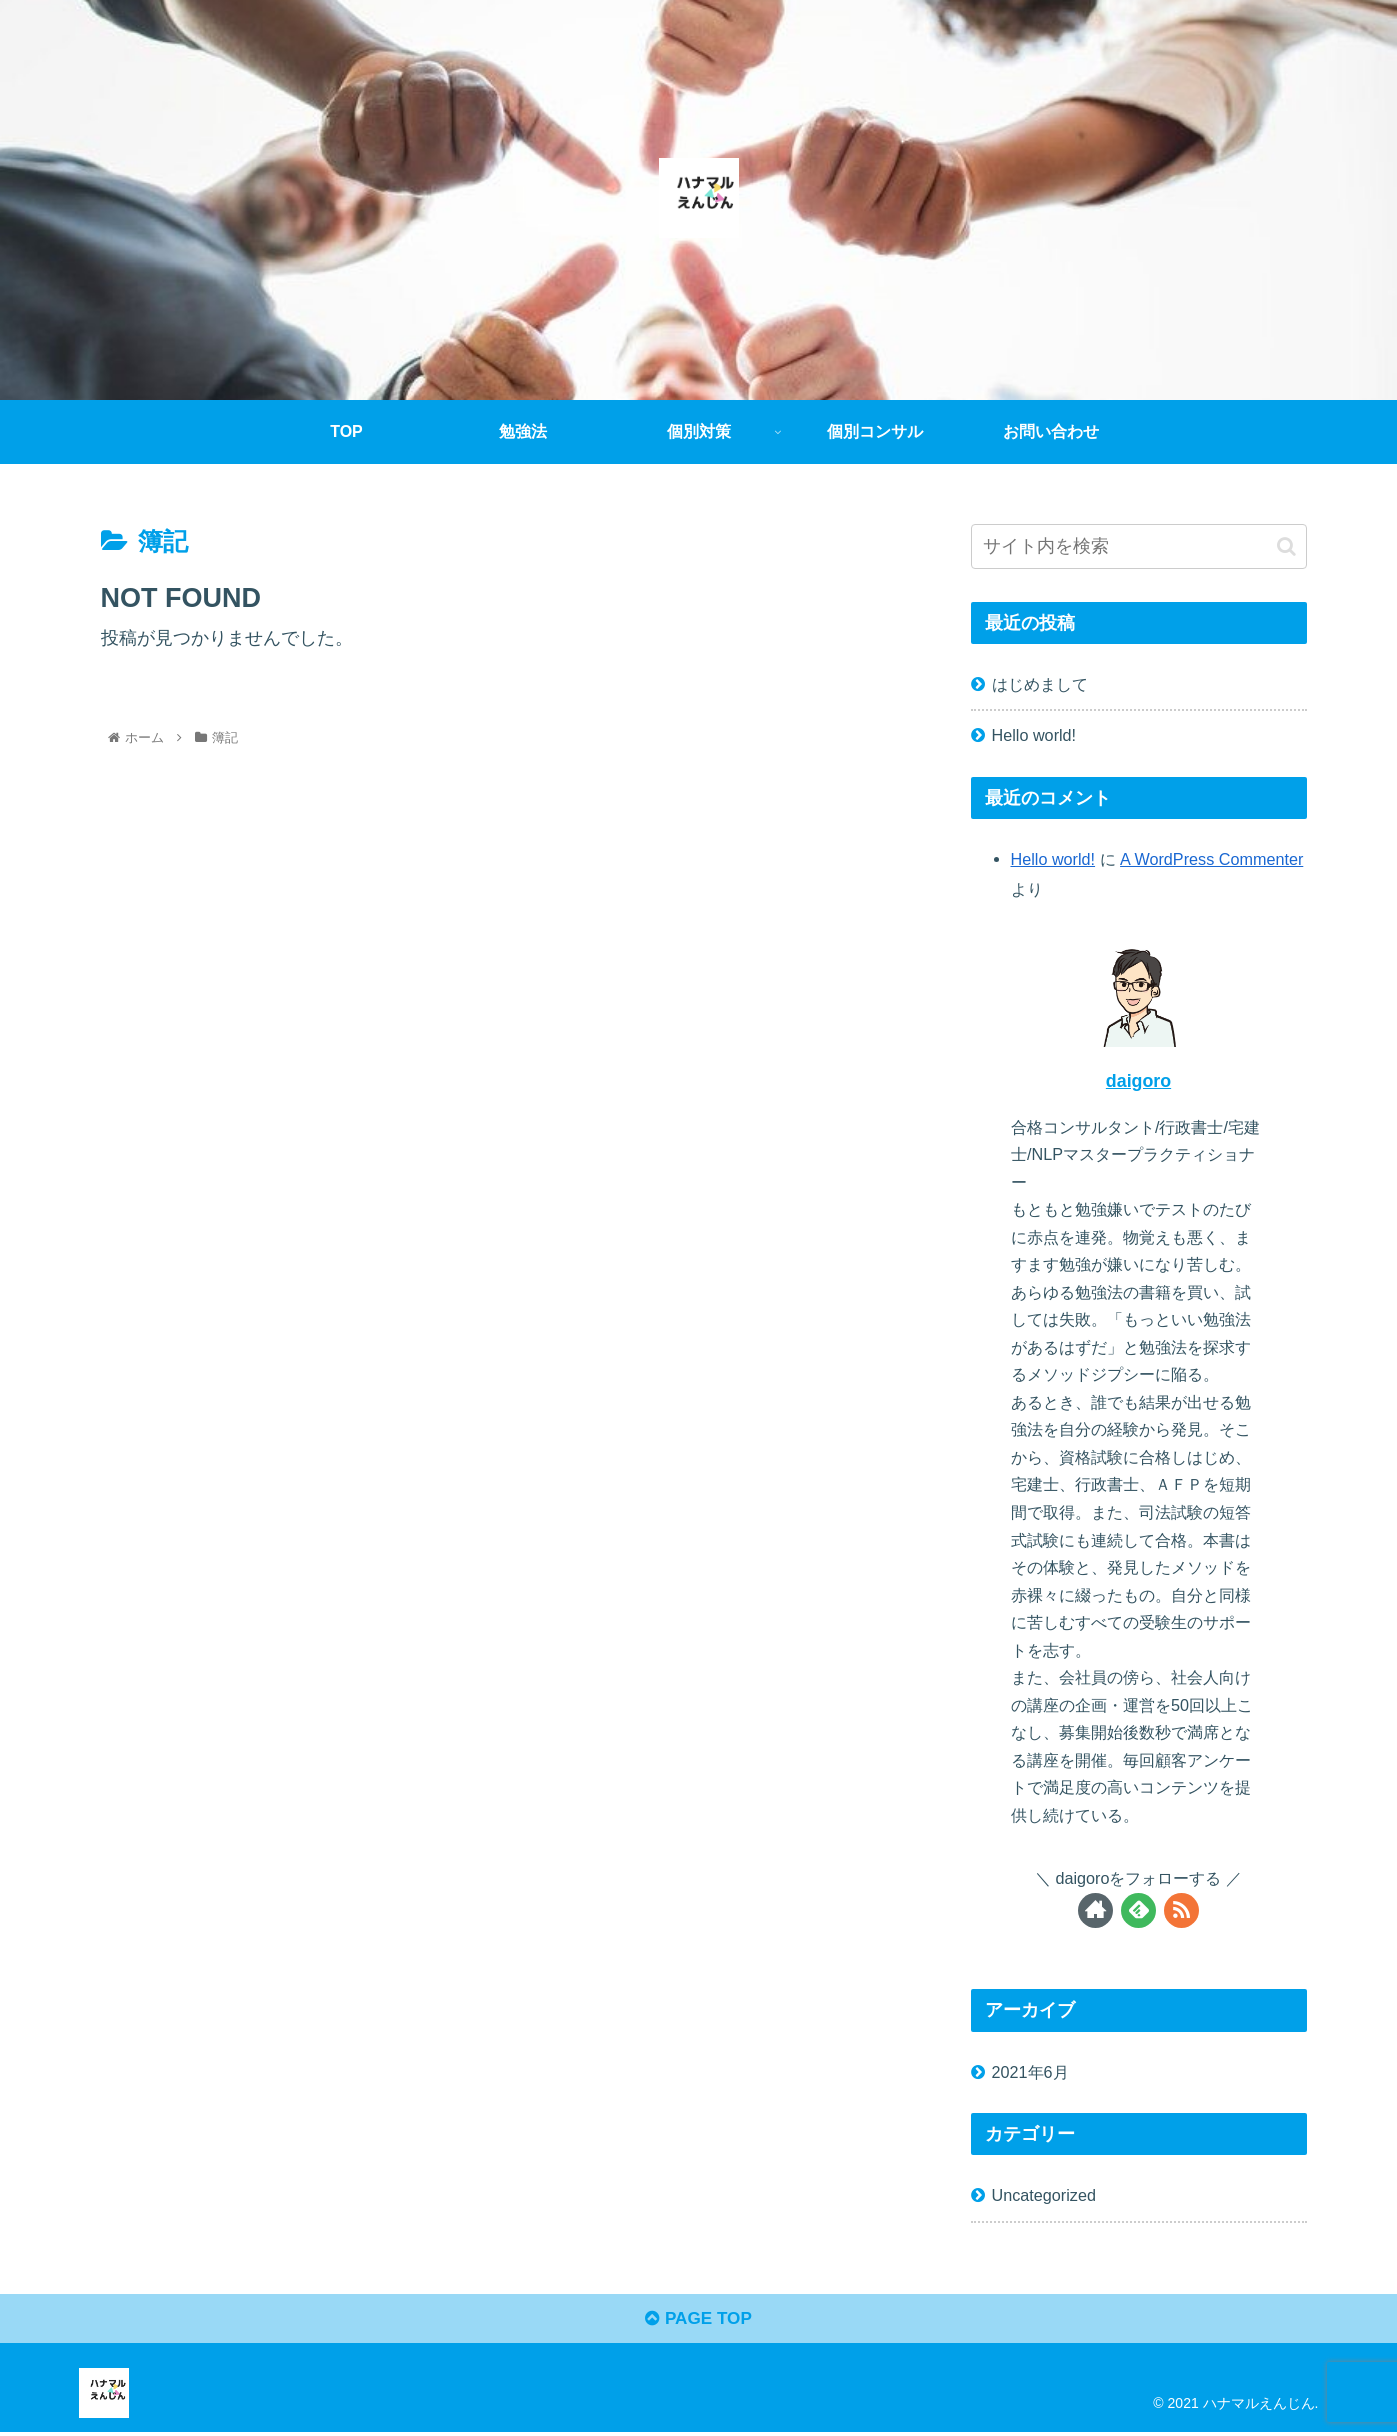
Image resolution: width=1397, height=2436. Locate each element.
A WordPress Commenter (1211, 859)
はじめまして (1040, 684)
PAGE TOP (698, 2323)
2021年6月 (1030, 2072)
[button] (1286, 546)
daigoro (1138, 1081)
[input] (1139, 546)
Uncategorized (1044, 2195)
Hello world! (1034, 735)
